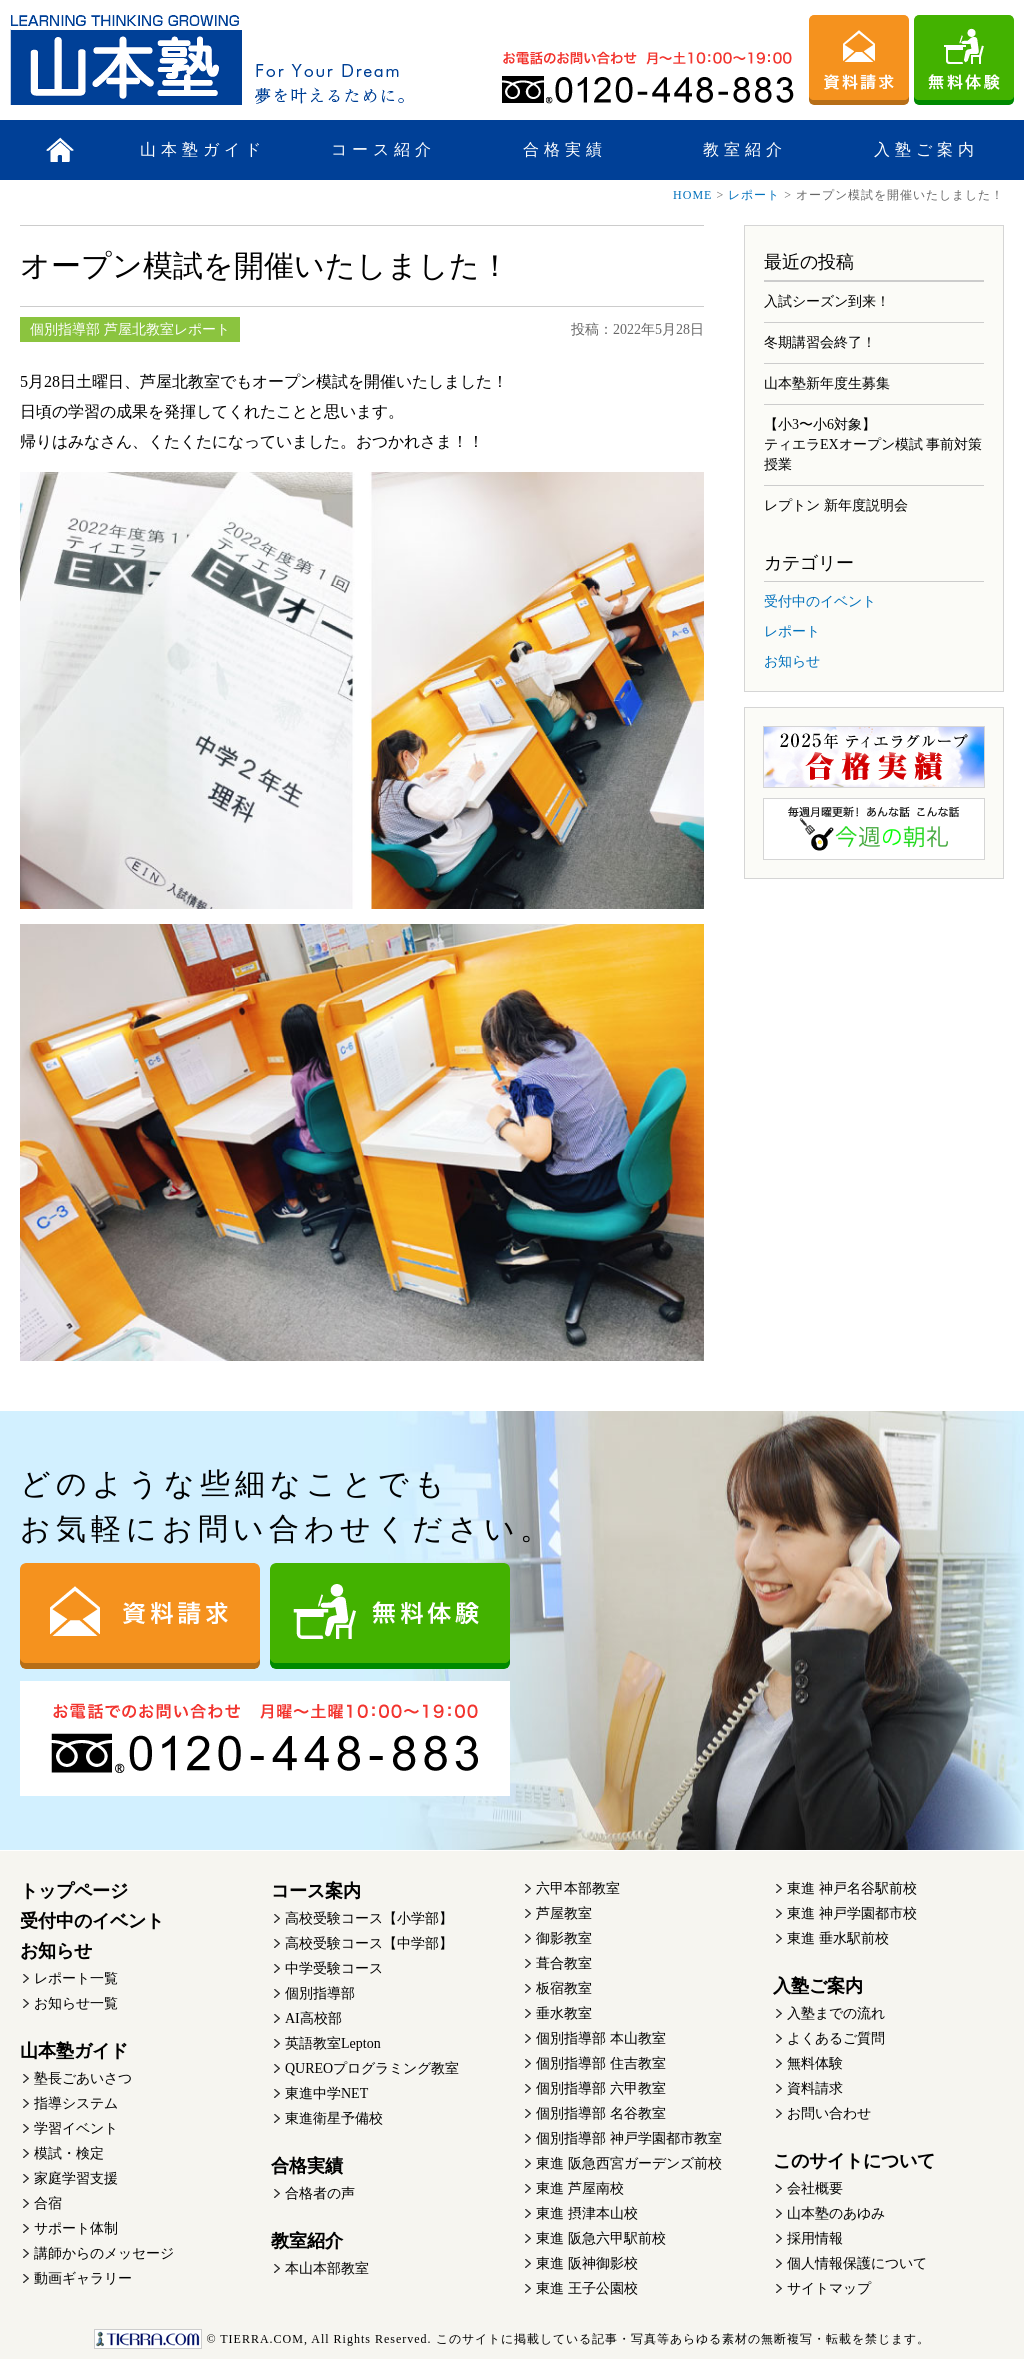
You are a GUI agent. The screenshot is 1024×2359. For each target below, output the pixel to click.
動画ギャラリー (83, 2278)
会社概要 (815, 2188)
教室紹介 (745, 149)
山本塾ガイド (203, 149)
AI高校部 (313, 2018)
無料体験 (815, 2063)
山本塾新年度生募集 (827, 383)
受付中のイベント (820, 601)
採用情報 (815, 2238)
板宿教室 (564, 1988)
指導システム (76, 2103)
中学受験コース (334, 1968)
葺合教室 (564, 1963)
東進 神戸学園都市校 (852, 1913)
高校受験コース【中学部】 (369, 1943)
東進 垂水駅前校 (838, 1938)
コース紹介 (383, 149)
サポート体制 (76, 2228)
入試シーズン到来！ (827, 301)
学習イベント (76, 2128)
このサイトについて (854, 2161)
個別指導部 (320, 1993)
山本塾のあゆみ (836, 2213)
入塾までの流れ (836, 2013)
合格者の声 (320, 2193)
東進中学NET (326, 2093)
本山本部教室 (327, 2268)
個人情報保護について (857, 2263)
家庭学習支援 (76, 2178)
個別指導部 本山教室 (601, 2038)
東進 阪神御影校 (587, 2263)
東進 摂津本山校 (587, 2213)
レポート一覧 (76, 1978)
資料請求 (815, 2088)
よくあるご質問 (836, 2038)
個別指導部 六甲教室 (601, 2088)
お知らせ (792, 661)
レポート (754, 195)
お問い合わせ (829, 2113)
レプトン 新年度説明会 (836, 505)
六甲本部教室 (578, 1888)
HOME (692, 195)
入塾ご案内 (926, 149)
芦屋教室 (564, 1913)
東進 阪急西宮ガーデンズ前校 (629, 2163)
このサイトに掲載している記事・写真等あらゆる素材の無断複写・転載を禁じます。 (511, 2339)
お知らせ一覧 (76, 2003)
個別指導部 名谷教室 (601, 2113)
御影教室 (564, 1938)
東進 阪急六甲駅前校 (601, 2238)
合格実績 (565, 149)
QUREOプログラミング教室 (372, 2068)
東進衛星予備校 (334, 2118)
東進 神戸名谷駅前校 (852, 1888)
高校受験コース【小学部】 (369, 1918)
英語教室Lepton (333, 2043)
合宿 (48, 2203)
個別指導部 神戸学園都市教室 (629, 2138)
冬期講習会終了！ (820, 342)
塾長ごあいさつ (83, 2078)
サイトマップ (829, 2288)
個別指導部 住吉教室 (601, 2063)
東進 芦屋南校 (580, 2188)
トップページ (74, 1891)
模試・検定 (69, 2153)
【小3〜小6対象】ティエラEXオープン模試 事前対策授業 (873, 444)
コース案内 (316, 1891)
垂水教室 (564, 2013)
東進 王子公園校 (587, 2288)
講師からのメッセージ (104, 2253)
